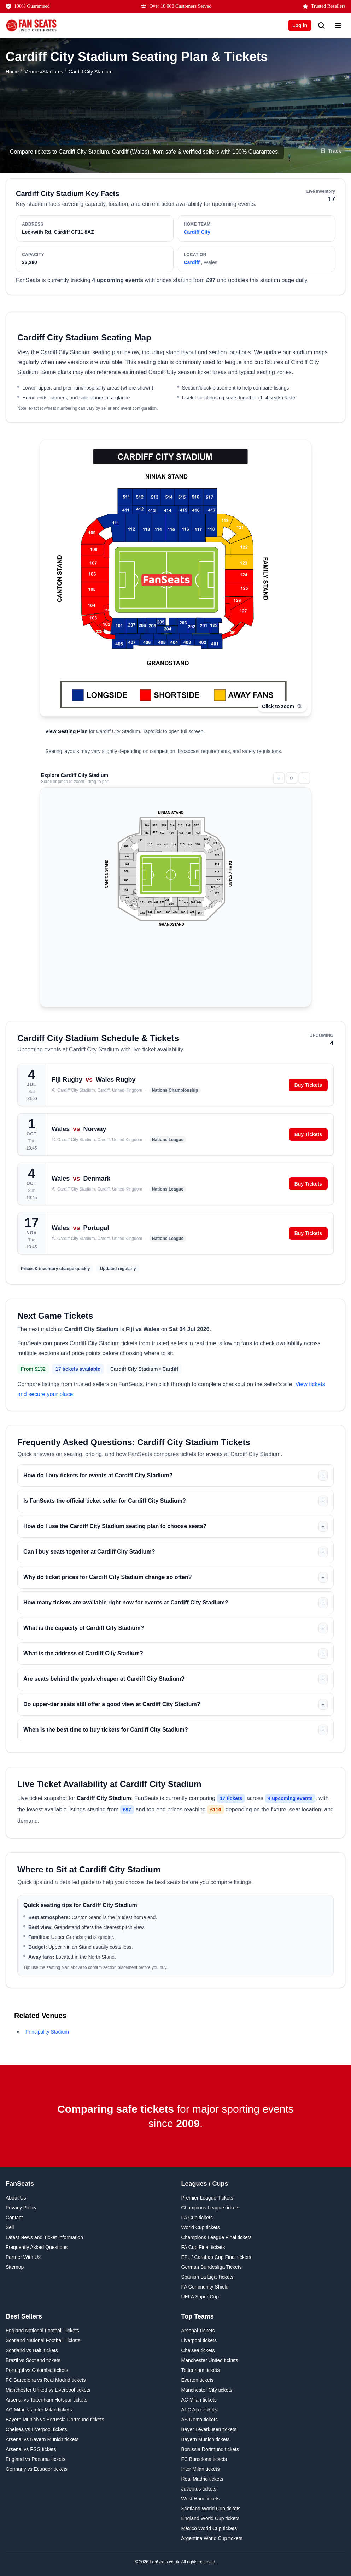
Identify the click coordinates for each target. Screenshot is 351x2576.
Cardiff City (197, 232)
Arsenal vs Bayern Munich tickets (42, 2439)
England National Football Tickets (42, 2330)
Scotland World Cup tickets (211, 2508)
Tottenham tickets (200, 2370)
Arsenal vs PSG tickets (31, 2449)
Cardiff (192, 262)
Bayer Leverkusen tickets (208, 2429)
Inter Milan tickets (200, 2469)
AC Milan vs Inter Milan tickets (39, 2409)
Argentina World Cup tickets (211, 2538)
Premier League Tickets (207, 2198)
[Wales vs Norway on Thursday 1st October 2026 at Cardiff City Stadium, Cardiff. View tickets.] (175, 1134)
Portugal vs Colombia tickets (37, 2370)
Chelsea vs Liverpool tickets (36, 2429)
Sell (10, 2227)
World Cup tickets (200, 2227)
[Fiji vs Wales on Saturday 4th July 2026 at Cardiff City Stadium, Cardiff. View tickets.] (175, 1085)
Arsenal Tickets (198, 2330)
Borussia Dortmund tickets (210, 2449)
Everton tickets (197, 2380)
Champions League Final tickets (216, 2237)
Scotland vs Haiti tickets (32, 2350)
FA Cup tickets (197, 2217)
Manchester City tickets (207, 2390)
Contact (14, 2217)
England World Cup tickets (210, 2518)
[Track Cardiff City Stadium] (330, 150)
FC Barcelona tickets (204, 2459)
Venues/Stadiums (43, 72)
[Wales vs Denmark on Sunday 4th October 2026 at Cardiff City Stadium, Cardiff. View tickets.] (175, 1184)
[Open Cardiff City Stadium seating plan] (175, 600)
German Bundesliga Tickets (211, 2267)
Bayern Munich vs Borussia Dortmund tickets (55, 2419)
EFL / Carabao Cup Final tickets (216, 2257)
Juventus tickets (199, 2489)
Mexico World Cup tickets (209, 2528)
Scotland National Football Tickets (43, 2340)
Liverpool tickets (199, 2340)
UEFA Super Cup (200, 2296)
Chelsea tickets (198, 2350)
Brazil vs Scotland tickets (33, 2360)
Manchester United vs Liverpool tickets (48, 2390)
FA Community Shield (205, 2287)
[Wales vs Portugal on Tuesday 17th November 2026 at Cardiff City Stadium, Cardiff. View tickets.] (175, 1233)
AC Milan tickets (199, 2400)
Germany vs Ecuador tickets (37, 2469)
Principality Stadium (47, 2032)
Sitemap (15, 2267)
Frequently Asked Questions (37, 2247)
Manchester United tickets (209, 2360)
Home (12, 72)
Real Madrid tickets (202, 2479)
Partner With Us (23, 2257)
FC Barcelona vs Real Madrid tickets (46, 2380)
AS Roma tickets (199, 2419)
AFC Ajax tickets (199, 2409)
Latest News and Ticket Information (44, 2237)
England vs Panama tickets (35, 2459)
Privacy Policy (21, 2207)
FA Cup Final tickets (203, 2247)
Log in (299, 25)
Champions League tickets (210, 2207)
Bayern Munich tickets (205, 2439)
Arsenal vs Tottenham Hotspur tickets (46, 2400)
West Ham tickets (200, 2498)
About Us (16, 2198)
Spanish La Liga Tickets (207, 2277)
